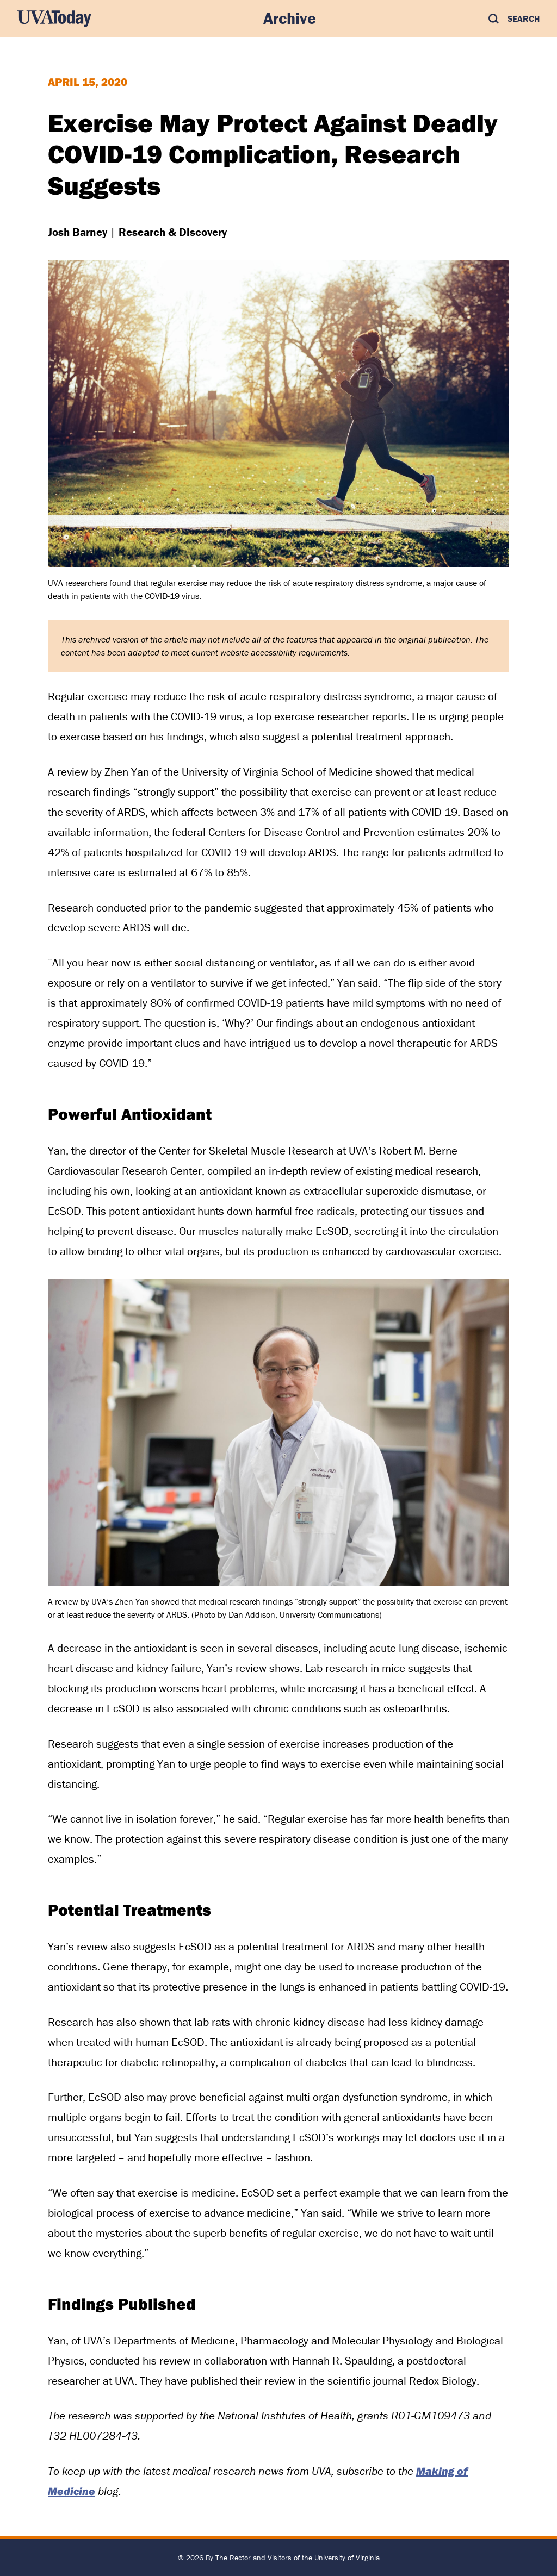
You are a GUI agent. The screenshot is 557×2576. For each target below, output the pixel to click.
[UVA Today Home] (54, 18)
